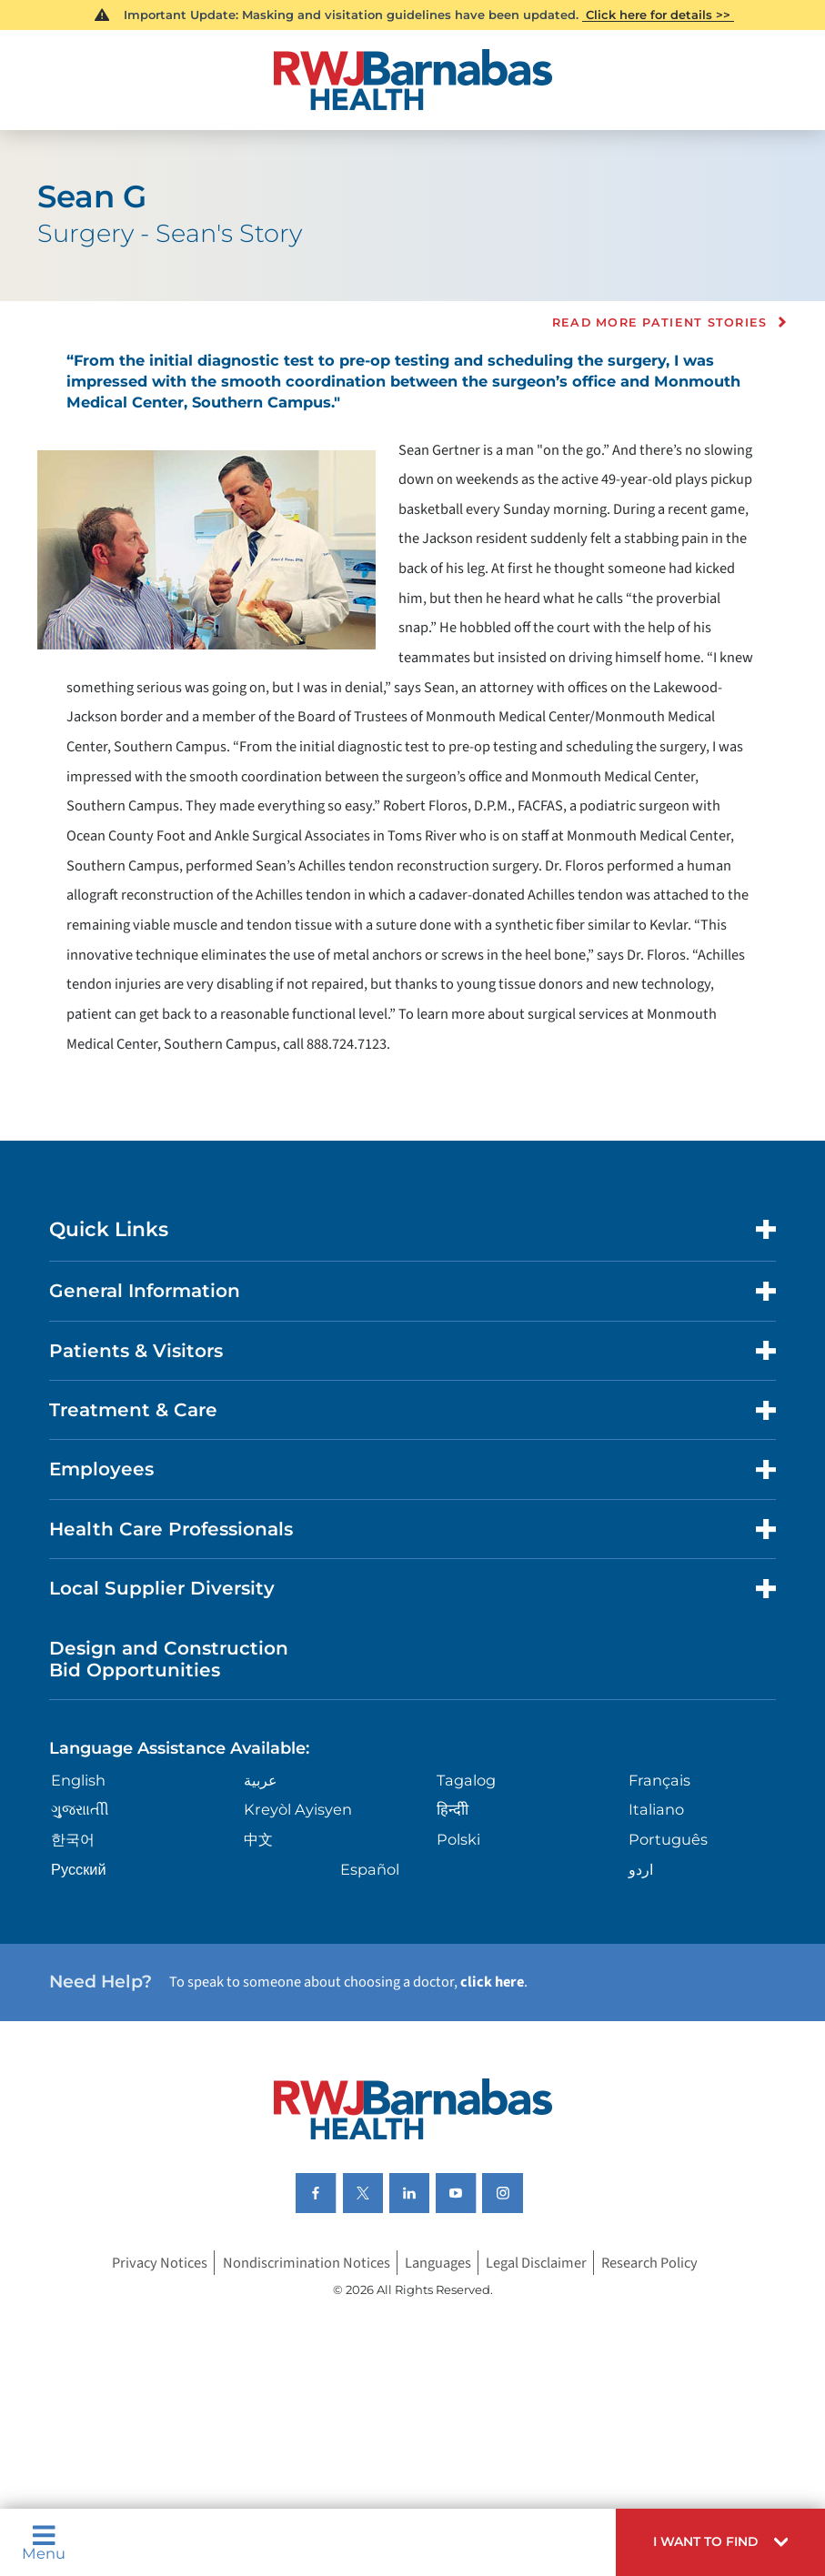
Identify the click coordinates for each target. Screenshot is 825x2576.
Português (668, 1839)
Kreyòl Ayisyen (298, 1809)
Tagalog (466, 1780)
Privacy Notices (159, 2262)
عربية (260, 1780)
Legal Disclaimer (536, 2262)
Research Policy (649, 2262)
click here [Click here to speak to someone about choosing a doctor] (492, 1982)
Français (659, 1780)
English (78, 1780)
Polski (458, 1839)
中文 (258, 1839)
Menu (43, 2542)
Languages (438, 2262)
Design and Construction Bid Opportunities (168, 1659)
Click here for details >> (658, 14)
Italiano (656, 1809)
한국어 (73, 1839)
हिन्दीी (452, 1809)
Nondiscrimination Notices (306, 2262)
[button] (720, 2542)
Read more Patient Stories (660, 323)
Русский (78, 1869)
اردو (641, 1869)
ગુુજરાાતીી (80, 1809)
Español (369, 1869)
